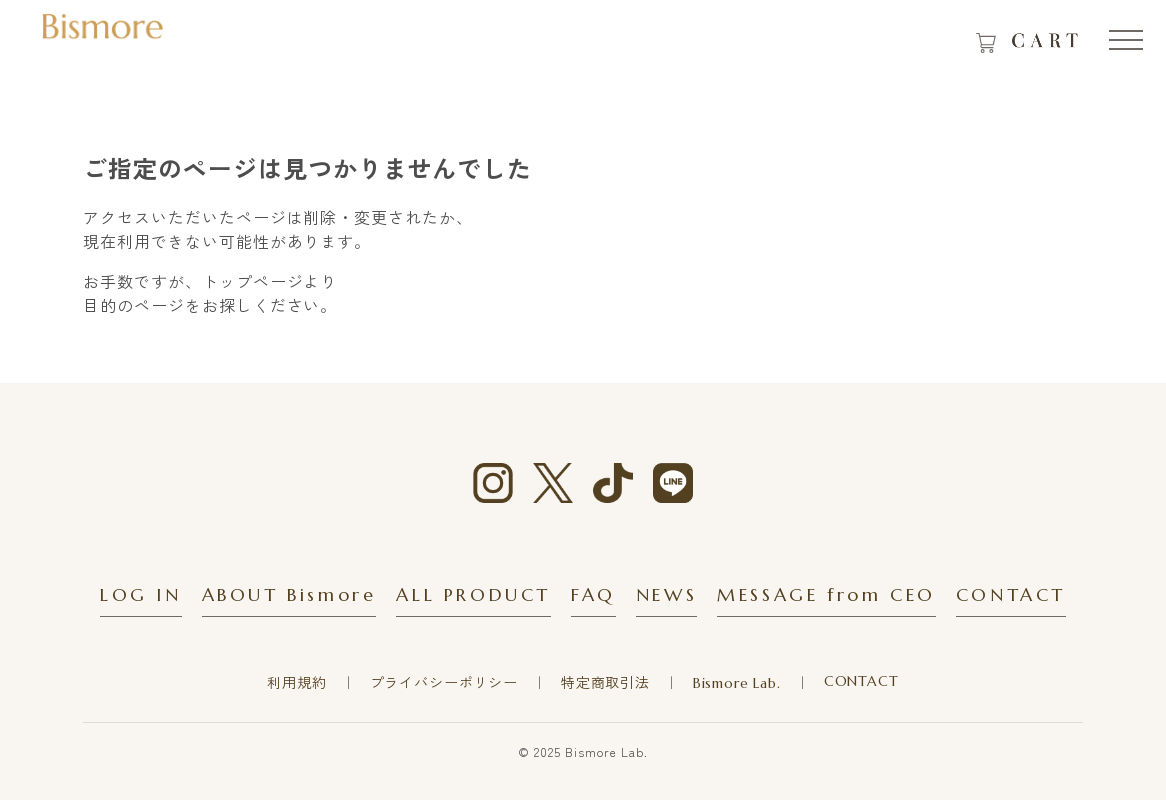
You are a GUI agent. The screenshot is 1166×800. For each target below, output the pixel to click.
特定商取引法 (605, 683)
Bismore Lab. (737, 683)
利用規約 (296, 683)
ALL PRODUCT (473, 594)
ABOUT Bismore (289, 594)
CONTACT (1011, 594)
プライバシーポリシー (444, 683)
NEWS (666, 594)
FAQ (593, 594)
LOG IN (141, 594)
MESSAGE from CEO (826, 594)
